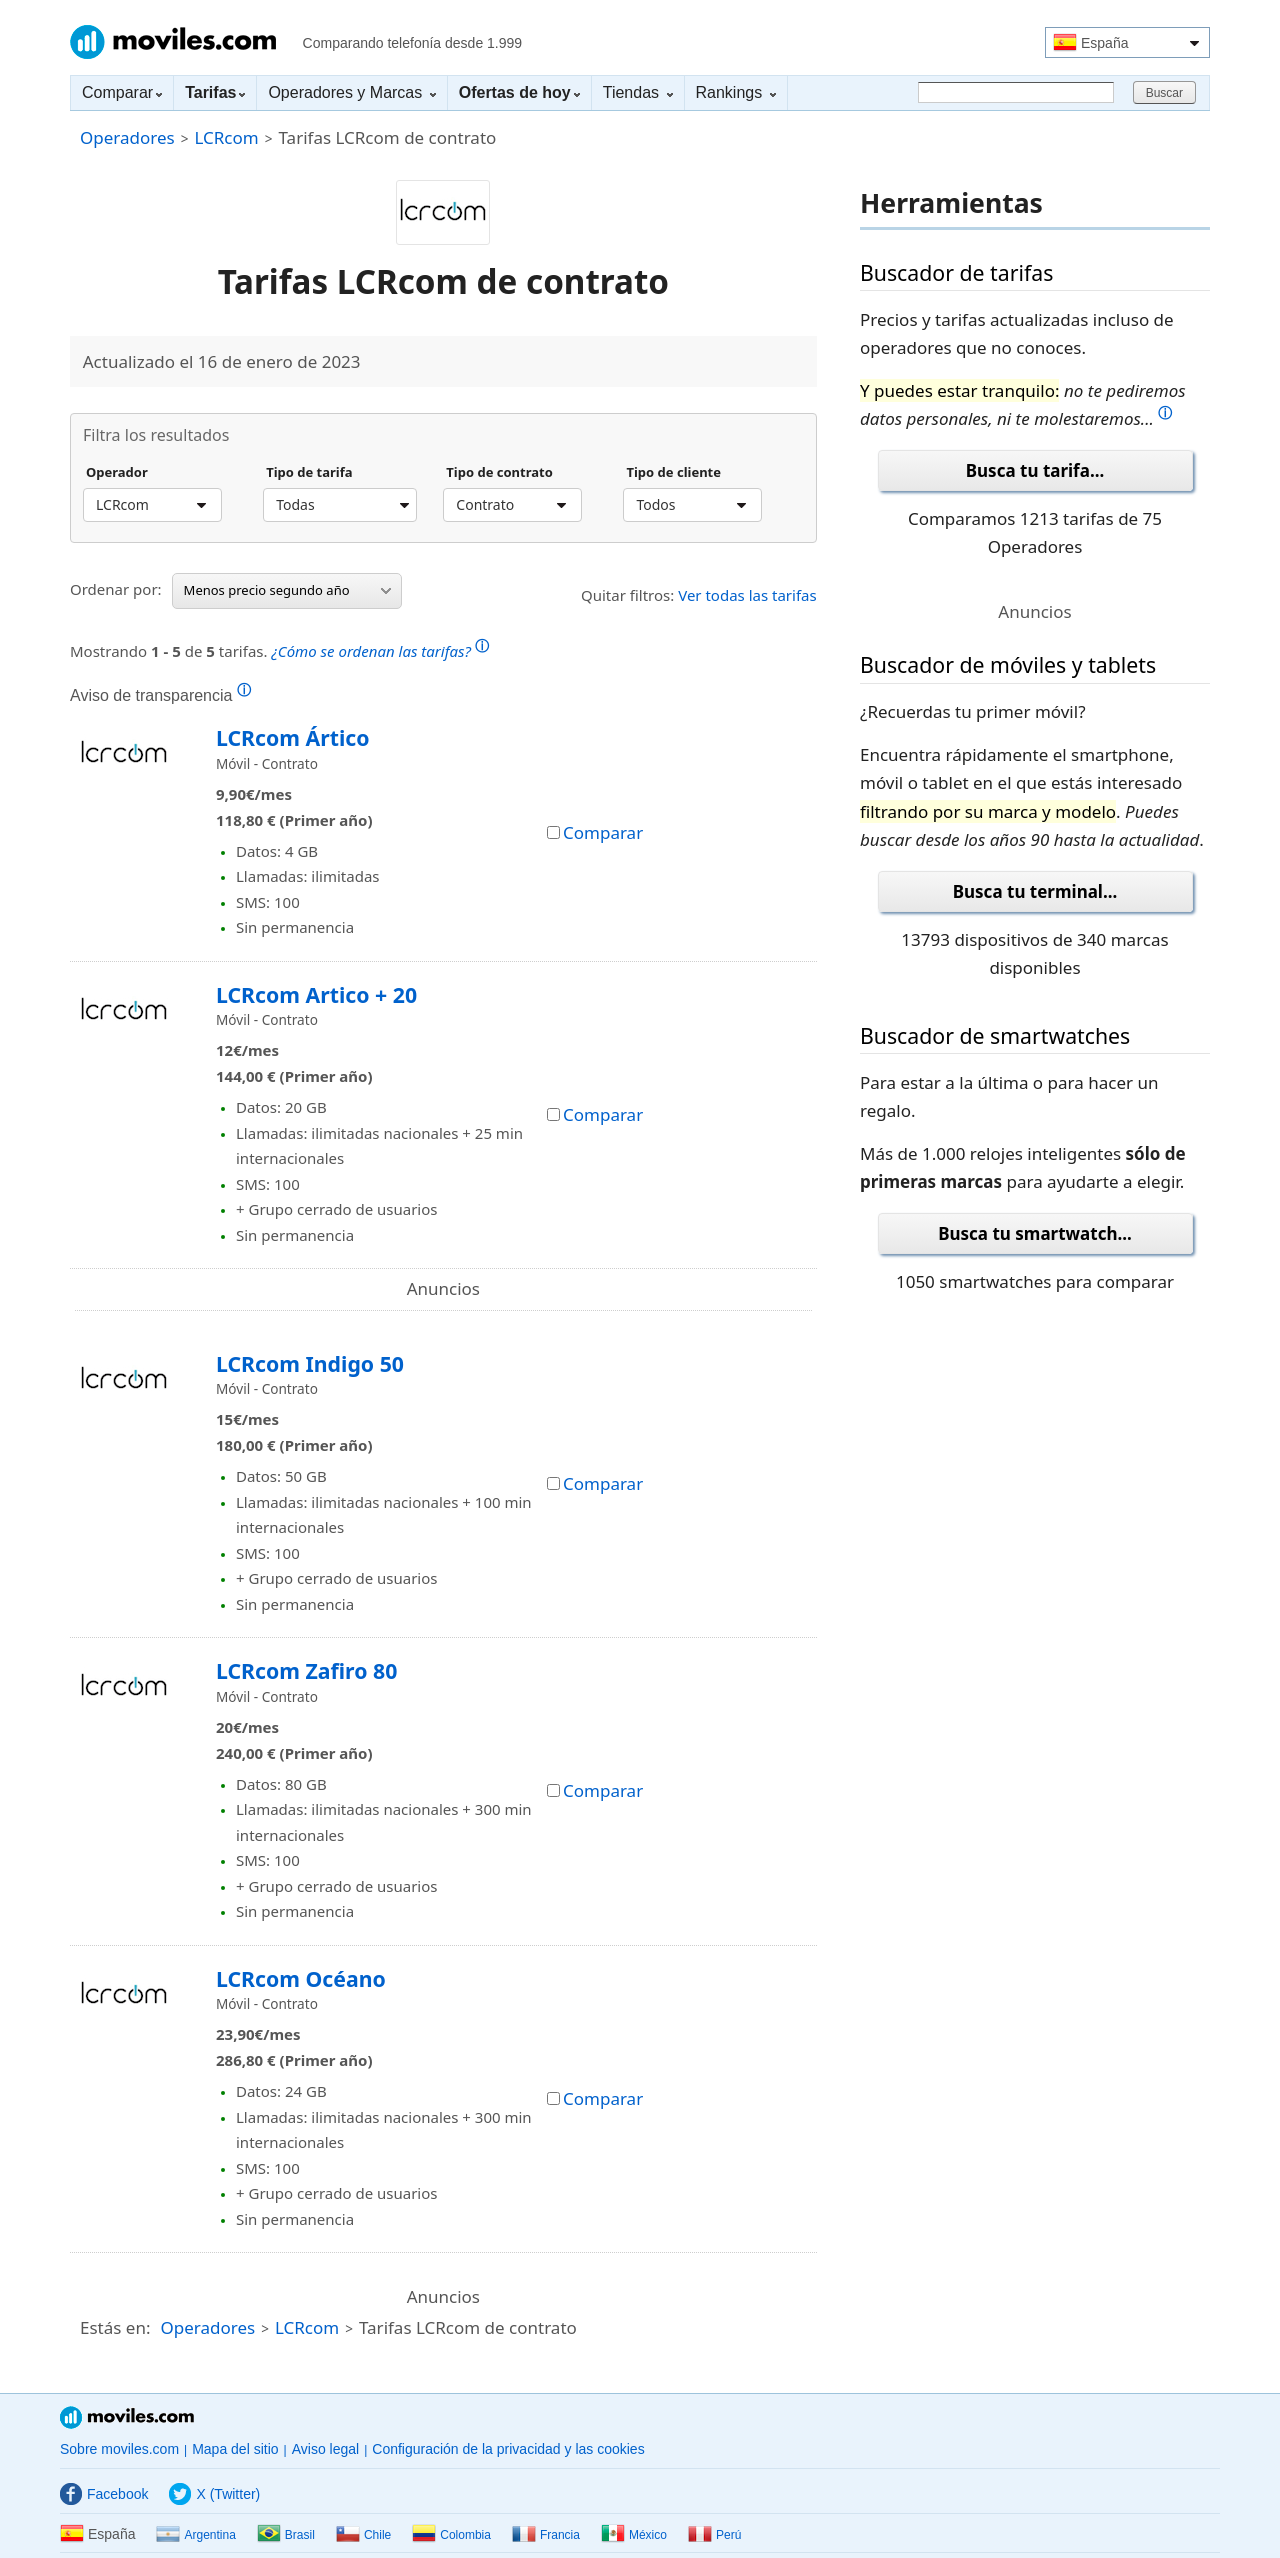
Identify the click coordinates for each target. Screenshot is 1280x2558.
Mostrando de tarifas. (279, 648)
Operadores (127, 137)
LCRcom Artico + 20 (316, 994)
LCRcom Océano (301, 1978)
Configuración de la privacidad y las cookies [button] (508, 2449)
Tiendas (638, 92)
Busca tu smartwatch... (1035, 1233)
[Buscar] (1016, 92)
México (634, 2535)
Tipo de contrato (499, 473)
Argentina (195, 2535)
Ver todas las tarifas (747, 595)
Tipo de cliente (673, 473)
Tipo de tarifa (309, 473)
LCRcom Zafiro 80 (306, 1670)
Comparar (122, 92)
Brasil (286, 2535)
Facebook (104, 2494)
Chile (363, 2535)
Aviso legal (325, 2449)
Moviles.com (173, 42)
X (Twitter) (214, 2494)
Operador (117, 473)
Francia (546, 2535)
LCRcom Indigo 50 (310, 1363)
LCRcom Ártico (293, 737)
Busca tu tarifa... (1035, 470)
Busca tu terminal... (1035, 891)
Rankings (736, 92)
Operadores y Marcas (351, 92)
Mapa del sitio (235, 2449)
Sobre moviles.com (119, 2449)
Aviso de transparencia (160, 695)
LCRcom (226, 137)
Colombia (451, 2535)
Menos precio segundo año (287, 590)
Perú (714, 2535)
